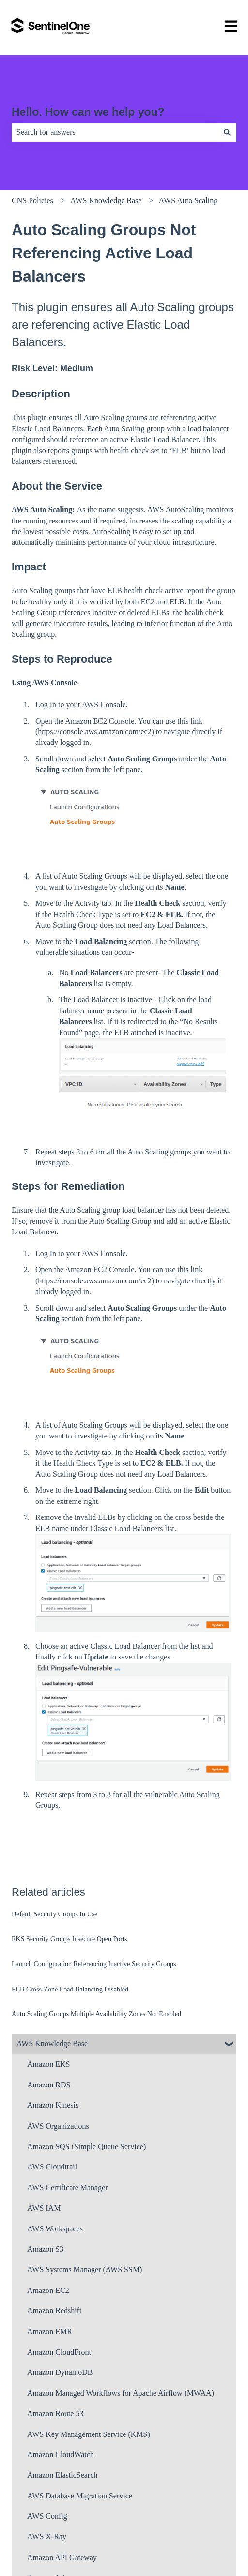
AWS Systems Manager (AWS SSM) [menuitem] (84, 2269)
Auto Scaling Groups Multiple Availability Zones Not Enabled (96, 2014)
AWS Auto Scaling (188, 200)
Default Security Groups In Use (54, 1914)
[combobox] (115, 132)
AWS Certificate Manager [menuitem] (67, 2187)
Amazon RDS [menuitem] (48, 2085)
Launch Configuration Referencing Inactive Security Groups (94, 1964)
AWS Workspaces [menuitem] (55, 2229)
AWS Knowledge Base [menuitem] (52, 2043)
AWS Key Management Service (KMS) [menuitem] (88, 2434)
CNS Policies (32, 200)
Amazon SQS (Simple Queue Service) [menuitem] (86, 2146)
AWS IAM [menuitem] (44, 2208)
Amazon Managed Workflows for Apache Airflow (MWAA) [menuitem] (120, 2393)
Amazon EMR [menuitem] (49, 2331)
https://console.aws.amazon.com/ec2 (94, 731)
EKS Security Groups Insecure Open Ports (69, 1939)
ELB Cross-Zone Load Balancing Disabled (70, 1989)
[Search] (227, 132)
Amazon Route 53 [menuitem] (55, 2413)
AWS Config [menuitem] (47, 2516)
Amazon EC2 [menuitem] (48, 2290)
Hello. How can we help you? (88, 112)
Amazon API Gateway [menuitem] (62, 2557)
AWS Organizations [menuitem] (58, 2126)
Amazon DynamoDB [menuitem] (60, 2372)
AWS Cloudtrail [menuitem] (52, 2167)
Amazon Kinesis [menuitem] (52, 2105)
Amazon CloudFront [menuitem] (59, 2352)
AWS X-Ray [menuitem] (46, 2536)
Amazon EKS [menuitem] (48, 2064)
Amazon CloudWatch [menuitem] (60, 2454)
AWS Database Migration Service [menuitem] (79, 2496)
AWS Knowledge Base (105, 200)
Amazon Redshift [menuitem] (54, 2311)
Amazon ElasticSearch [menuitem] (62, 2475)
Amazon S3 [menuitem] (45, 2249)
